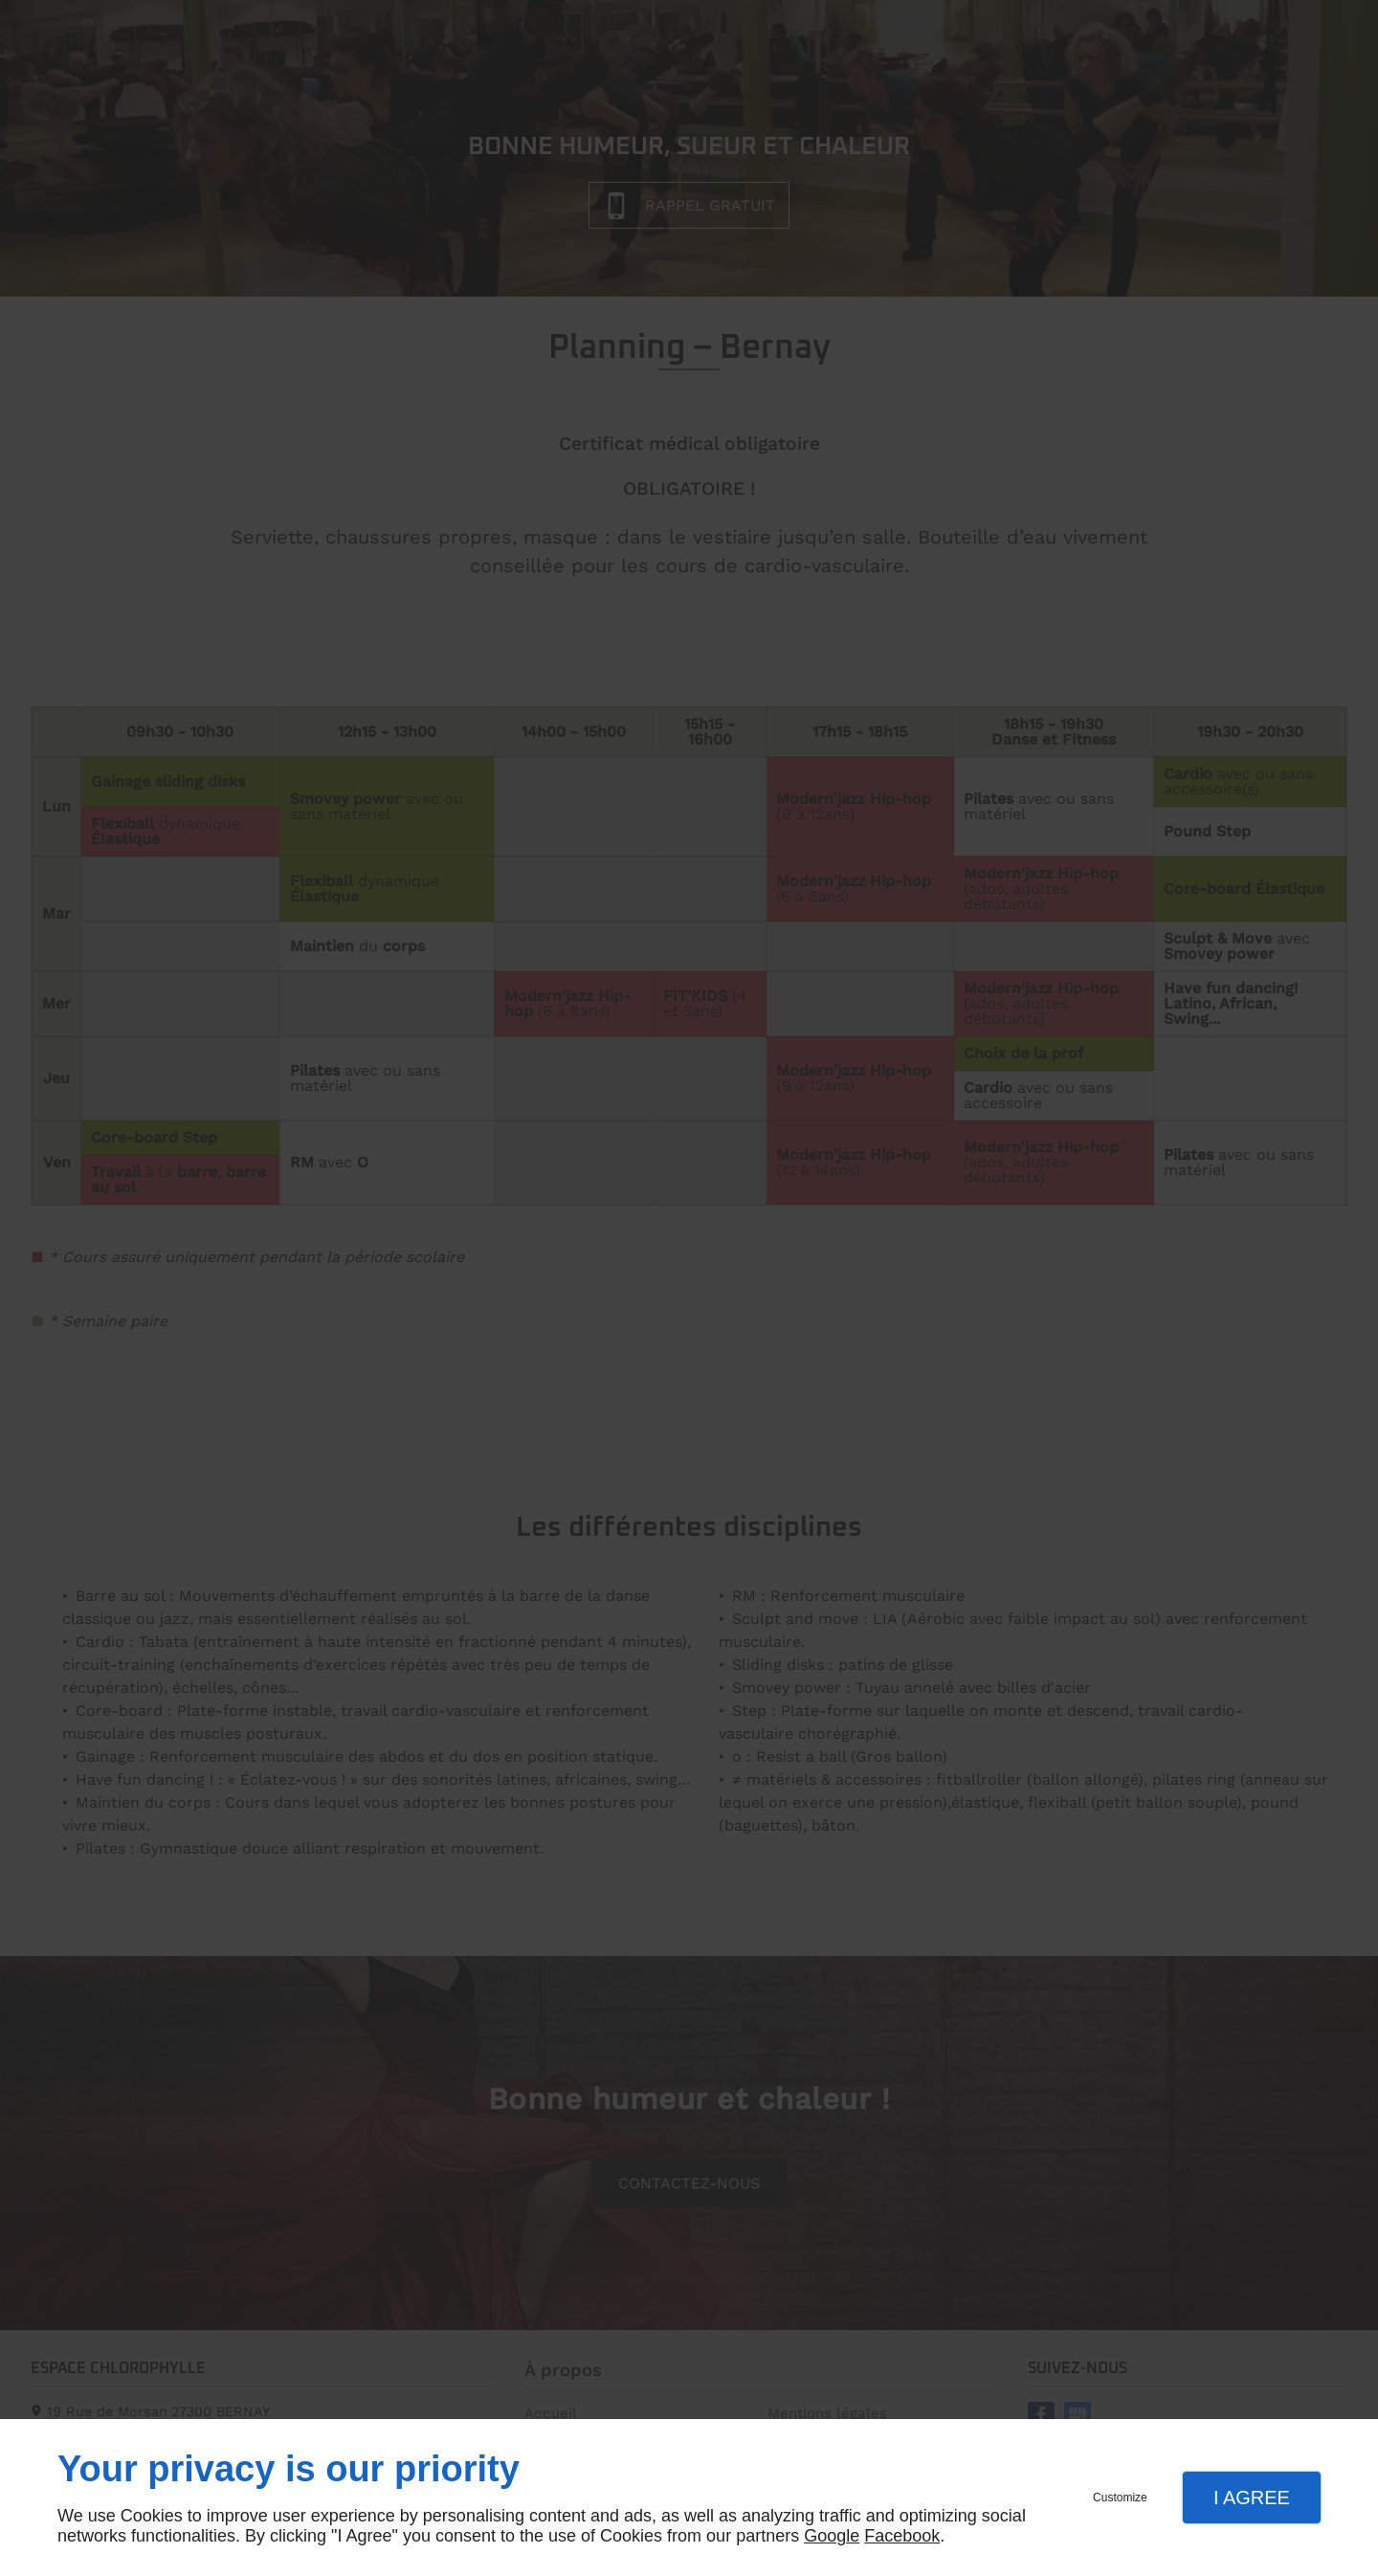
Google (831, 2535)
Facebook (902, 2535)
